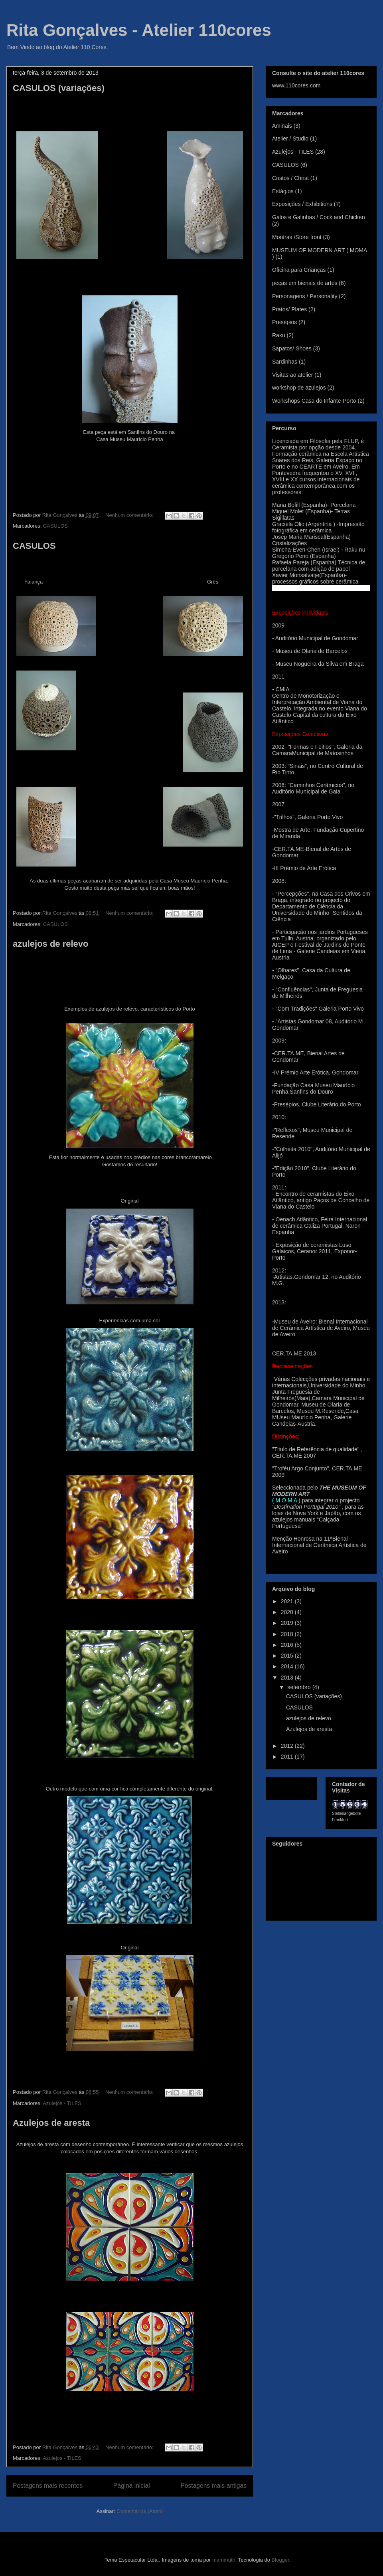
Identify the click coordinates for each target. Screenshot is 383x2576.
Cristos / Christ (290, 178)
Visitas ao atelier (292, 375)
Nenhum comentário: (130, 515)
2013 (288, 1677)
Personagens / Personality (304, 296)
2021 (288, 1601)
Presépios (284, 322)
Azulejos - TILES (62, 2103)
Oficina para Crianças (299, 270)
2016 (288, 1645)
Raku (278, 335)
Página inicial (131, 2485)
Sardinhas (284, 361)
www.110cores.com (296, 85)
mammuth (223, 2560)
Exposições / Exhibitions (302, 204)
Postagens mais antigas (213, 2485)
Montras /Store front (297, 237)
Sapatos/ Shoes (292, 348)
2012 (288, 1746)
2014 (288, 1666)
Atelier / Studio (290, 138)
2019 (288, 1623)
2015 (288, 1655)
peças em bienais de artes (304, 283)
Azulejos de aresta (51, 2123)
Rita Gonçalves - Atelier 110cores (138, 30)
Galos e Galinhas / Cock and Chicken (318, 217)
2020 (288, 1612)
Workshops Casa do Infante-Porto (314, 401)
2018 (288, 1634)
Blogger (280, 2560)
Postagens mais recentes (48, 2485)
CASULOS (55, 526)
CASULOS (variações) (59, 88)
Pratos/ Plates (289, 309)
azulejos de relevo (51, 944)
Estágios (283, 191)
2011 (288, 1756)
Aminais (282, 126)
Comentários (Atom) (139, 2511)
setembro (299, 1687)
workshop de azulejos (299, 387)
